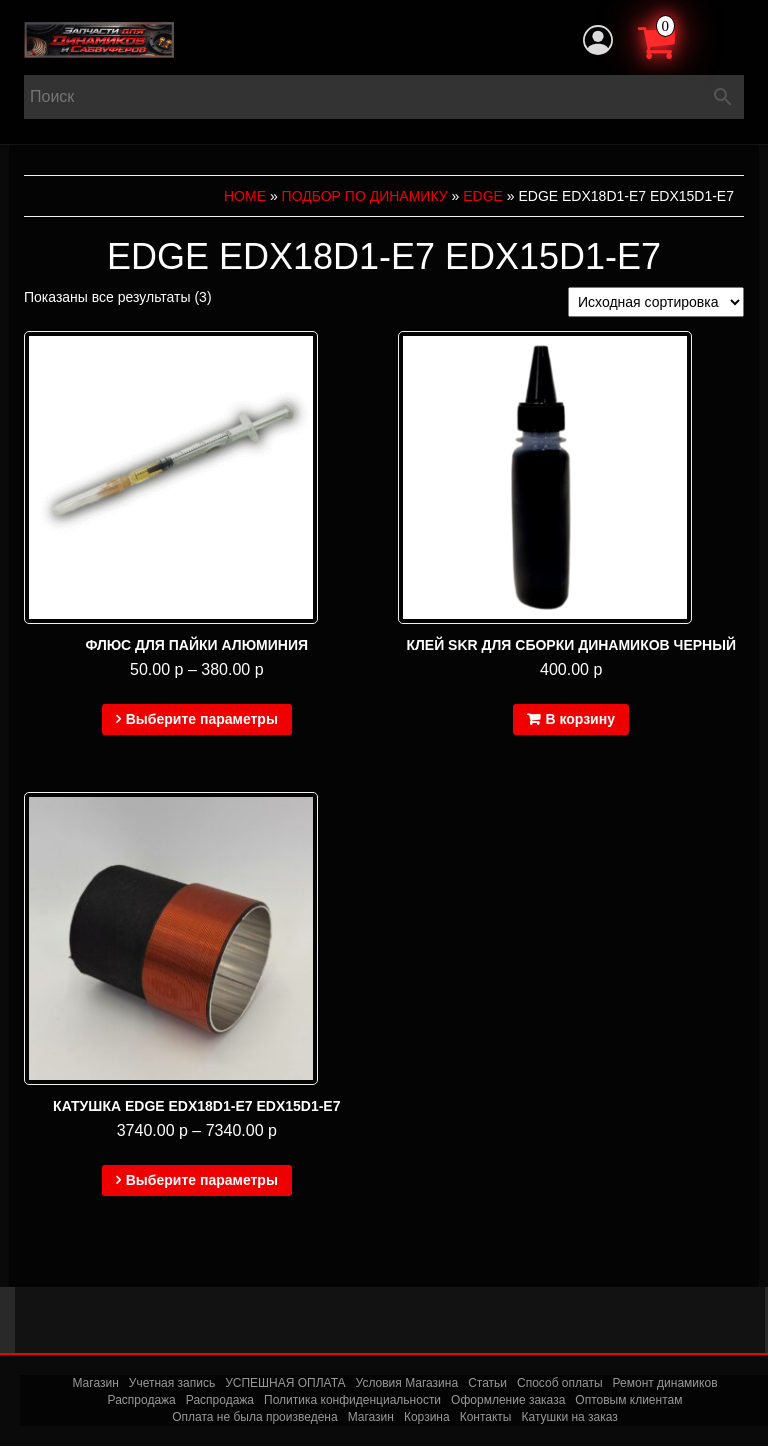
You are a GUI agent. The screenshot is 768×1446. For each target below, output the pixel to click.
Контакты (486, 1417)
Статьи (487, 1383)
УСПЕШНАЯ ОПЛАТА (285, 1383)
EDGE (483, 196)
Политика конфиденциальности (352, 1400)
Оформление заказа (508, 1400)
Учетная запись (172, 1383)
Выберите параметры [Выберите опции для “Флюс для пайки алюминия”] (202, 719)
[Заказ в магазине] (656, 302)
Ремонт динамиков (665, 1383)
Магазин (95, 1383)
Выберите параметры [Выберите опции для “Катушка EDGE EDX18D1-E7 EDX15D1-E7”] (202, 1180)
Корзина (427, 1417)
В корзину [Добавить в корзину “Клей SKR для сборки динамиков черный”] (580, 719)
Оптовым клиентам (628, 1400)
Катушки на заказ (569, 1417)
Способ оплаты (560, 1383)
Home (245, 196)
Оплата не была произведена (254, 1417)
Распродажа (142, 1400)
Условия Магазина (407, 1383)
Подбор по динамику (365, 196)
